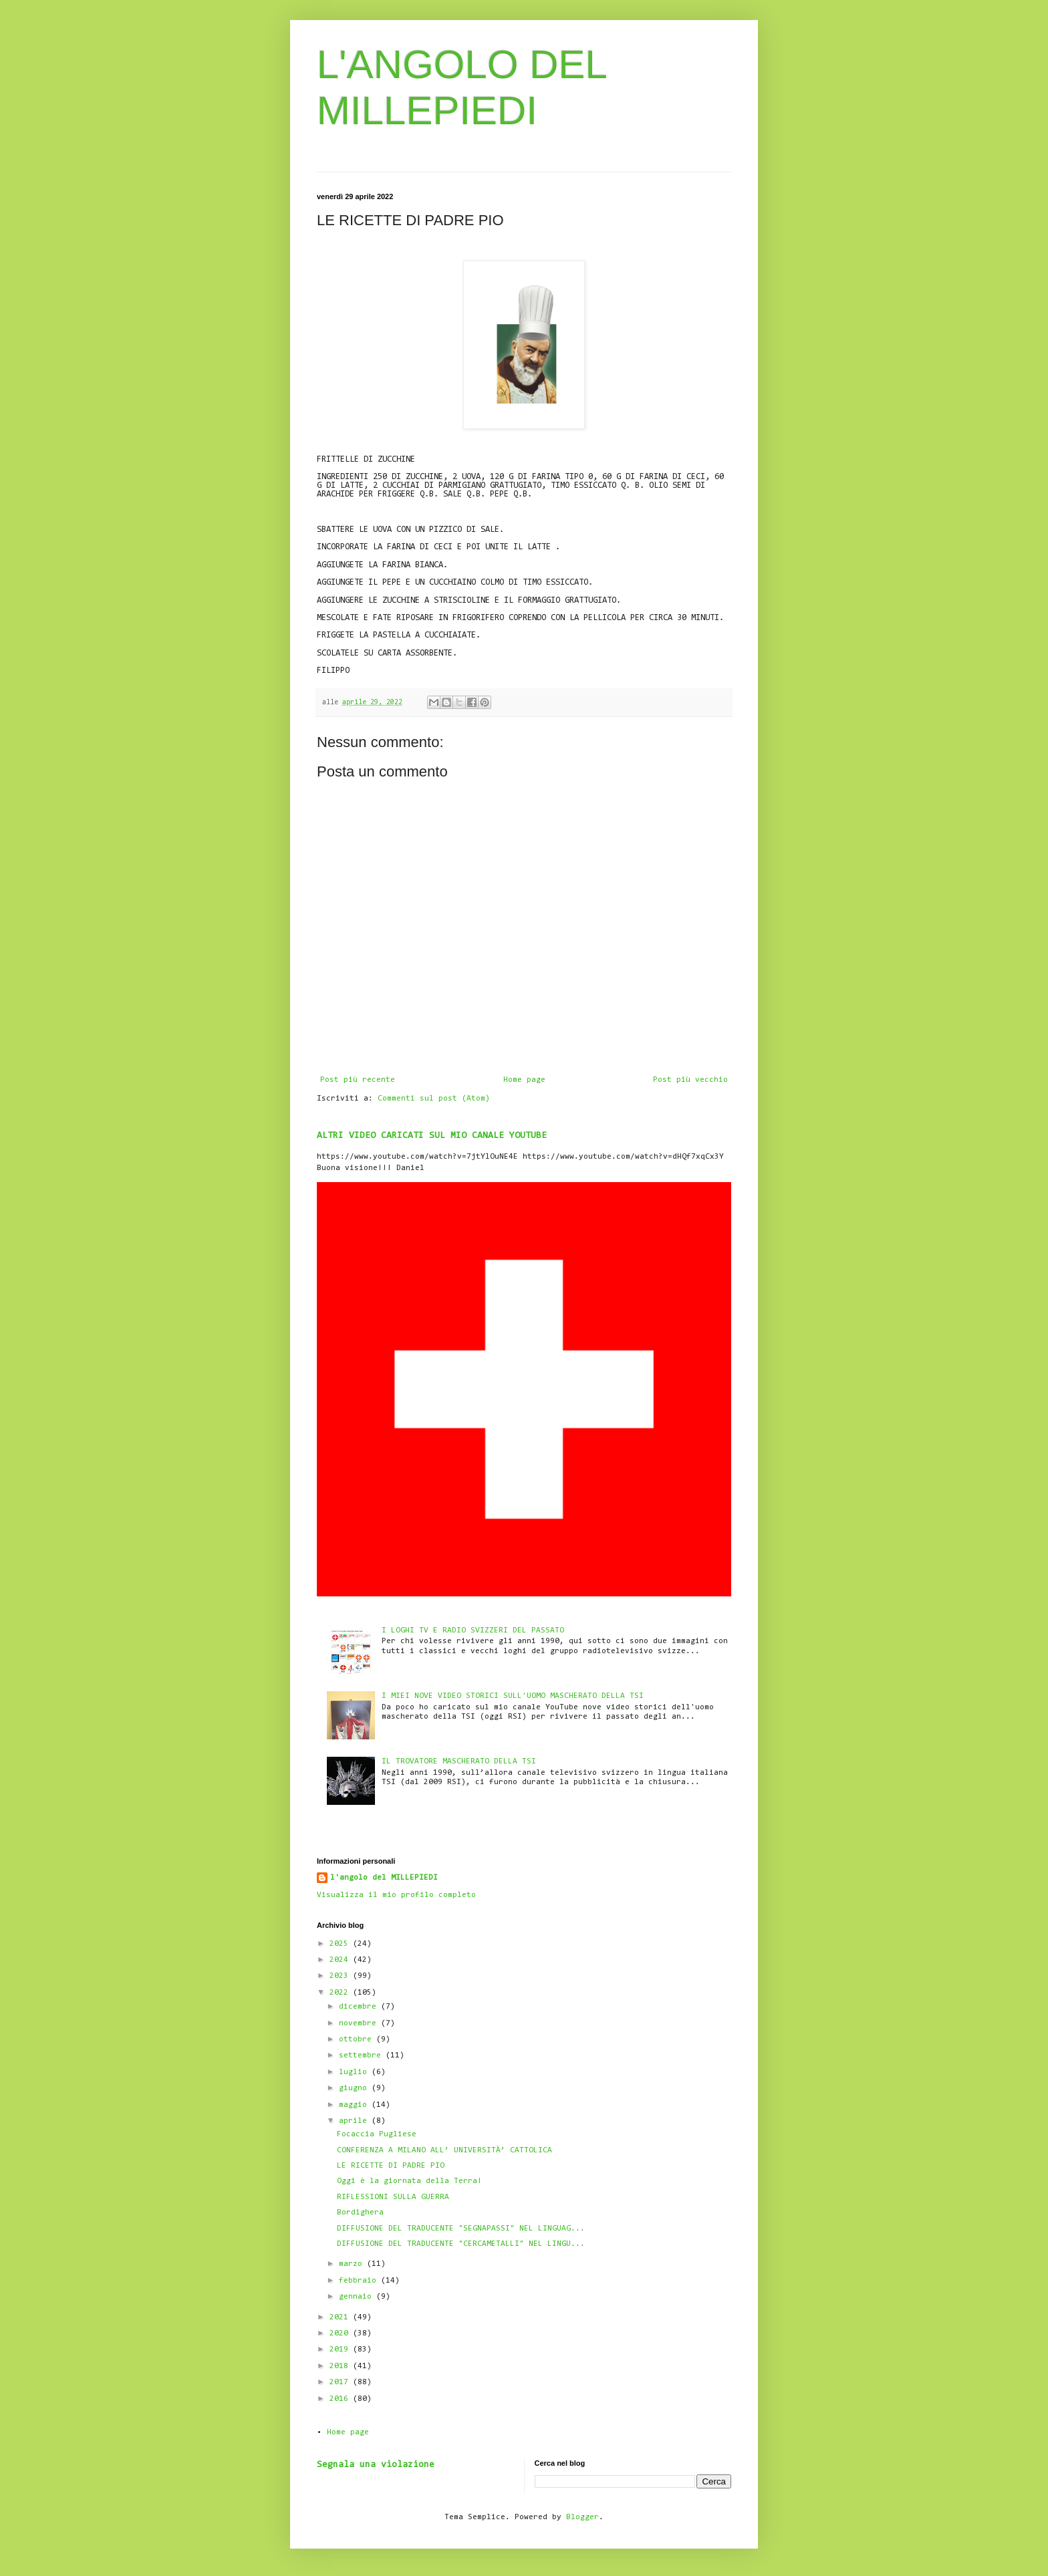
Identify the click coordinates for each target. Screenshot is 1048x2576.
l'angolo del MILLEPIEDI (384, 1878)
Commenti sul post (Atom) (434, 1099)
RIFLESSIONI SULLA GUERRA (393, 2197)
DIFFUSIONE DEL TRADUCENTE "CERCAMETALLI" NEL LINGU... (461, 2244)
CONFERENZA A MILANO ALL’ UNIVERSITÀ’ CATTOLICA (444, 2150)
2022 (341, 1993)
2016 (341, 2399)
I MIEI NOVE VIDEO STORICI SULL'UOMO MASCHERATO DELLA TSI (513, 1696)
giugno (355, 2088)
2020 (341, 2333)
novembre (360, 2023)
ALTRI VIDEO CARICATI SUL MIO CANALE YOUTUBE (432, 1136)
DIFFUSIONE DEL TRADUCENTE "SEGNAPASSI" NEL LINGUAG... (461, 2229)
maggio (355, 2105)
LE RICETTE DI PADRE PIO (390, 2166)
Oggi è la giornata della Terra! (409, 2181)
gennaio (357, 2297)
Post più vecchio (690, 1080)
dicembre (360, 2007)
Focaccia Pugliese (376, 2134)
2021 (341, 2317)
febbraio (360, 2281)
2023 (341, 1976)
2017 (341, 2382)
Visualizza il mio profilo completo (396, 1895)
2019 (341, 2349)
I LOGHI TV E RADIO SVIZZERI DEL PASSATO (473, 1630)
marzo (353, 2264)
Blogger (582, 2517)
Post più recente (357, 1080)
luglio (355, 2072)
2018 (341, 2366)
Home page (524, 1080)
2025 (341, 1944)
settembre (362, 2055)
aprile (355, 2121)
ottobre (357, 2039)
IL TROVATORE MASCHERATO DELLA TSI (459, 1761)
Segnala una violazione (375, 2465)
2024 (341, 1960)
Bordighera (360, 2212)
